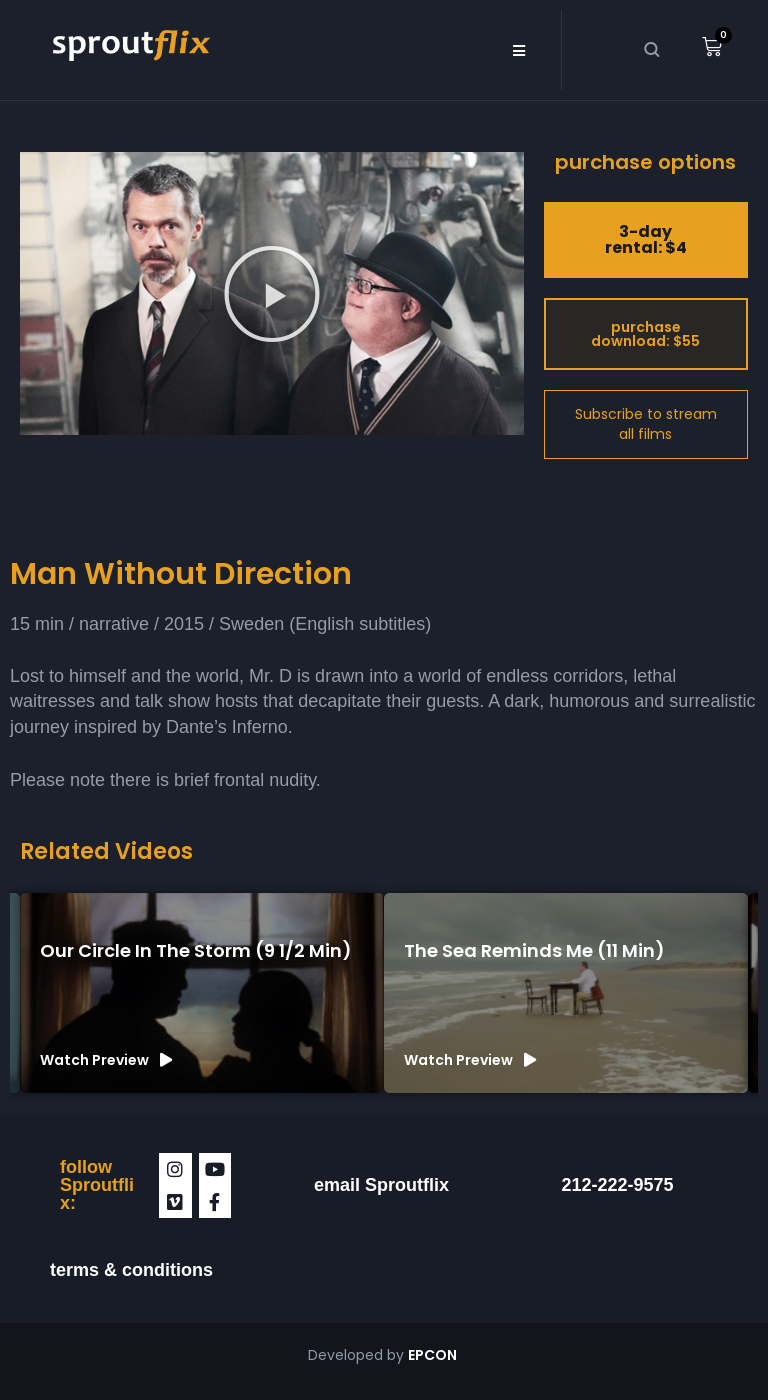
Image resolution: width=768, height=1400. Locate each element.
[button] (518, 50)
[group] (202, 993)
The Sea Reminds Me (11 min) (534, 950)
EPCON (434, 1355)
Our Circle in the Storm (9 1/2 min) (196, 950)
